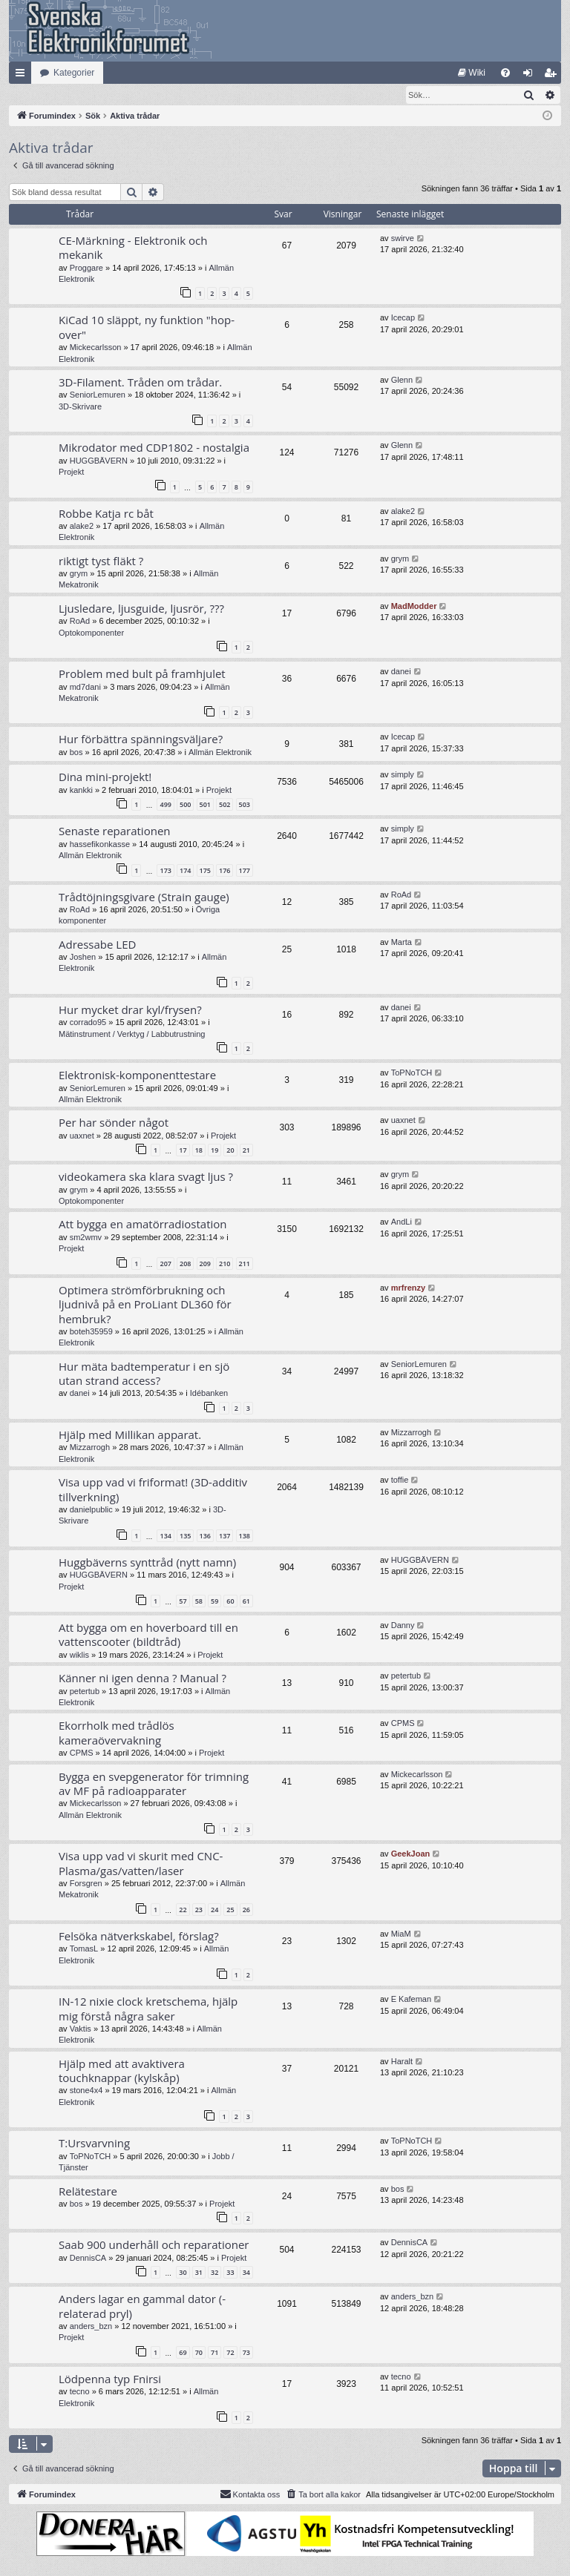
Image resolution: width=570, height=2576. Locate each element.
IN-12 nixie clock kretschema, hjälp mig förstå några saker (148, 2008)
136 (205, 1536)
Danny (403, 1625)
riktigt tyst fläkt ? (101, 561)
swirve (402, 238)
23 (199, 1910)
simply (402, 775)
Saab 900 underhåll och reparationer (154, 2245)
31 (199, 2273)
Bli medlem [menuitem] (553, 75)
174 (185, 871)
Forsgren (86, 1884)
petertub (84, 1691)
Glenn (402, 380)
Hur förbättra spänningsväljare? (141, 739)
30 (182, 2273)
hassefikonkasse (100, 844)
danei (401, 672)
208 (185, 1264)
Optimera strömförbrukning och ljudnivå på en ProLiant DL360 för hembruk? (145, 1305)
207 (165, 1264)
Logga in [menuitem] (531, 75)
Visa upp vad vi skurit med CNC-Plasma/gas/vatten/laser (141, 1863)
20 (230, 1151)
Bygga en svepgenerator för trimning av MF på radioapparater (154, 1784)
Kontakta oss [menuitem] (250, 2494)
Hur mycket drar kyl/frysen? (130, 1010)
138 (244, 1536)
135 (185, 1536)
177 (244, 871)
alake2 (82, 526)
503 (244, 805)
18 (199, 1151)
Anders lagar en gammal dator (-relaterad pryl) (142, 2306)
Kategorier (73, 72)
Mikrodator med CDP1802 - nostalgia (154, 448)
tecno (80, 2392)
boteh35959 (91, 1332)
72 (230, 2353)
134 (165, 1536)
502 (224, 805)
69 (182, 2353)
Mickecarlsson (96, 347)
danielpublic (91, 1510)
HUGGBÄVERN (99, 461)
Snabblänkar (23, 75)
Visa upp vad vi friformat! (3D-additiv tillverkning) (153, 1489)
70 (199, 2353)
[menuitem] (471, 73)
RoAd (80, 621)
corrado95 (88, 1022)
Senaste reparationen (115, 831)
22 (182, 1910)
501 (205, 805)
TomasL (84, 1949)
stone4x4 (86, 2090)
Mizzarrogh (90, 1447)
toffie (400, 1480)
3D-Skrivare (80, 407)
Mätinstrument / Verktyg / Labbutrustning (132, 1034)
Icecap (403, 318)
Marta (401, 942)
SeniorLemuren (97, 395)
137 (224, 1536)
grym (79, 574)
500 (185, 805)
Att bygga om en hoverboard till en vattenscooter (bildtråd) (148, 1635)
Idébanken (209, 1393)
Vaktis (80, 2029)
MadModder (414, 606)
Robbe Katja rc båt (106, 514)
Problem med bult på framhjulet (142, 674)
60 (230, 1602)
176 (224, 871)
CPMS (82, 1753)
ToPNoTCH (412, 1073)
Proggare (86, 268)
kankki (81, 790)
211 (244, 1264)
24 (214, 1910)
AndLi (401, 1222)
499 (165, 805)
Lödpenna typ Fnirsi (110, 2379)
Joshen (83, 957)
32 (214, 2273)
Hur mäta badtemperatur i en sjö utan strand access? (144, 1374)
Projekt (71, 472)
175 (205, 871)
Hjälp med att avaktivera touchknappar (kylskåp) (122, 2071)
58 (199, 1602)
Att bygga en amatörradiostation (143, 1224)
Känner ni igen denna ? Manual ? (142, 1678)
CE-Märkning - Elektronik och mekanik (133, 248)
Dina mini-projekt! (105, 777)
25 (230, 1910)
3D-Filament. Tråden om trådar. (140, 382)
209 (205, 1264)
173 (165, 871)
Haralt (402, 2062)
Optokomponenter (91, 633)
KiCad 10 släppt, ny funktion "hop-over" (147, 327)
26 (246, 1910)
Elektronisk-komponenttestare (137, 1075)
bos (76, 752)
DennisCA (88, 2258)
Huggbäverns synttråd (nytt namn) (147, 1562)
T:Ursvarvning (94, 2143)
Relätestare (88, 2191)
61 (246, 1602)
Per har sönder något (113, 1123)
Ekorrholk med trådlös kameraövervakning (116, 1733)
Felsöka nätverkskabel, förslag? (139, 1936)
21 (246, 1151)
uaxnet (82, 1136)
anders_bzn (91, 2326)
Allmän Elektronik (220, 752)
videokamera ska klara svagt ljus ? (146, 1177)
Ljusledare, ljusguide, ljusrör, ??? (141, 609)
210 (224, 1264)
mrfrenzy (408, 1288)
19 (214, 1151)
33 (230, 2273)
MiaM (401, 1934)
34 (246, 2273)
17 (182, 1151)
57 (182, 1602)
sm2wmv (86, 1237)
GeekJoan (410, 1854)
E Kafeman (411, 1999)
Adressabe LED (97, 945)
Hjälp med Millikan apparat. (130, 1435)
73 (246, 2353)
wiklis (79, 1655)
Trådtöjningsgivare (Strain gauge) (144, 897)
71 (214, 2353)
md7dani (85, 687)
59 (214, 1602)
